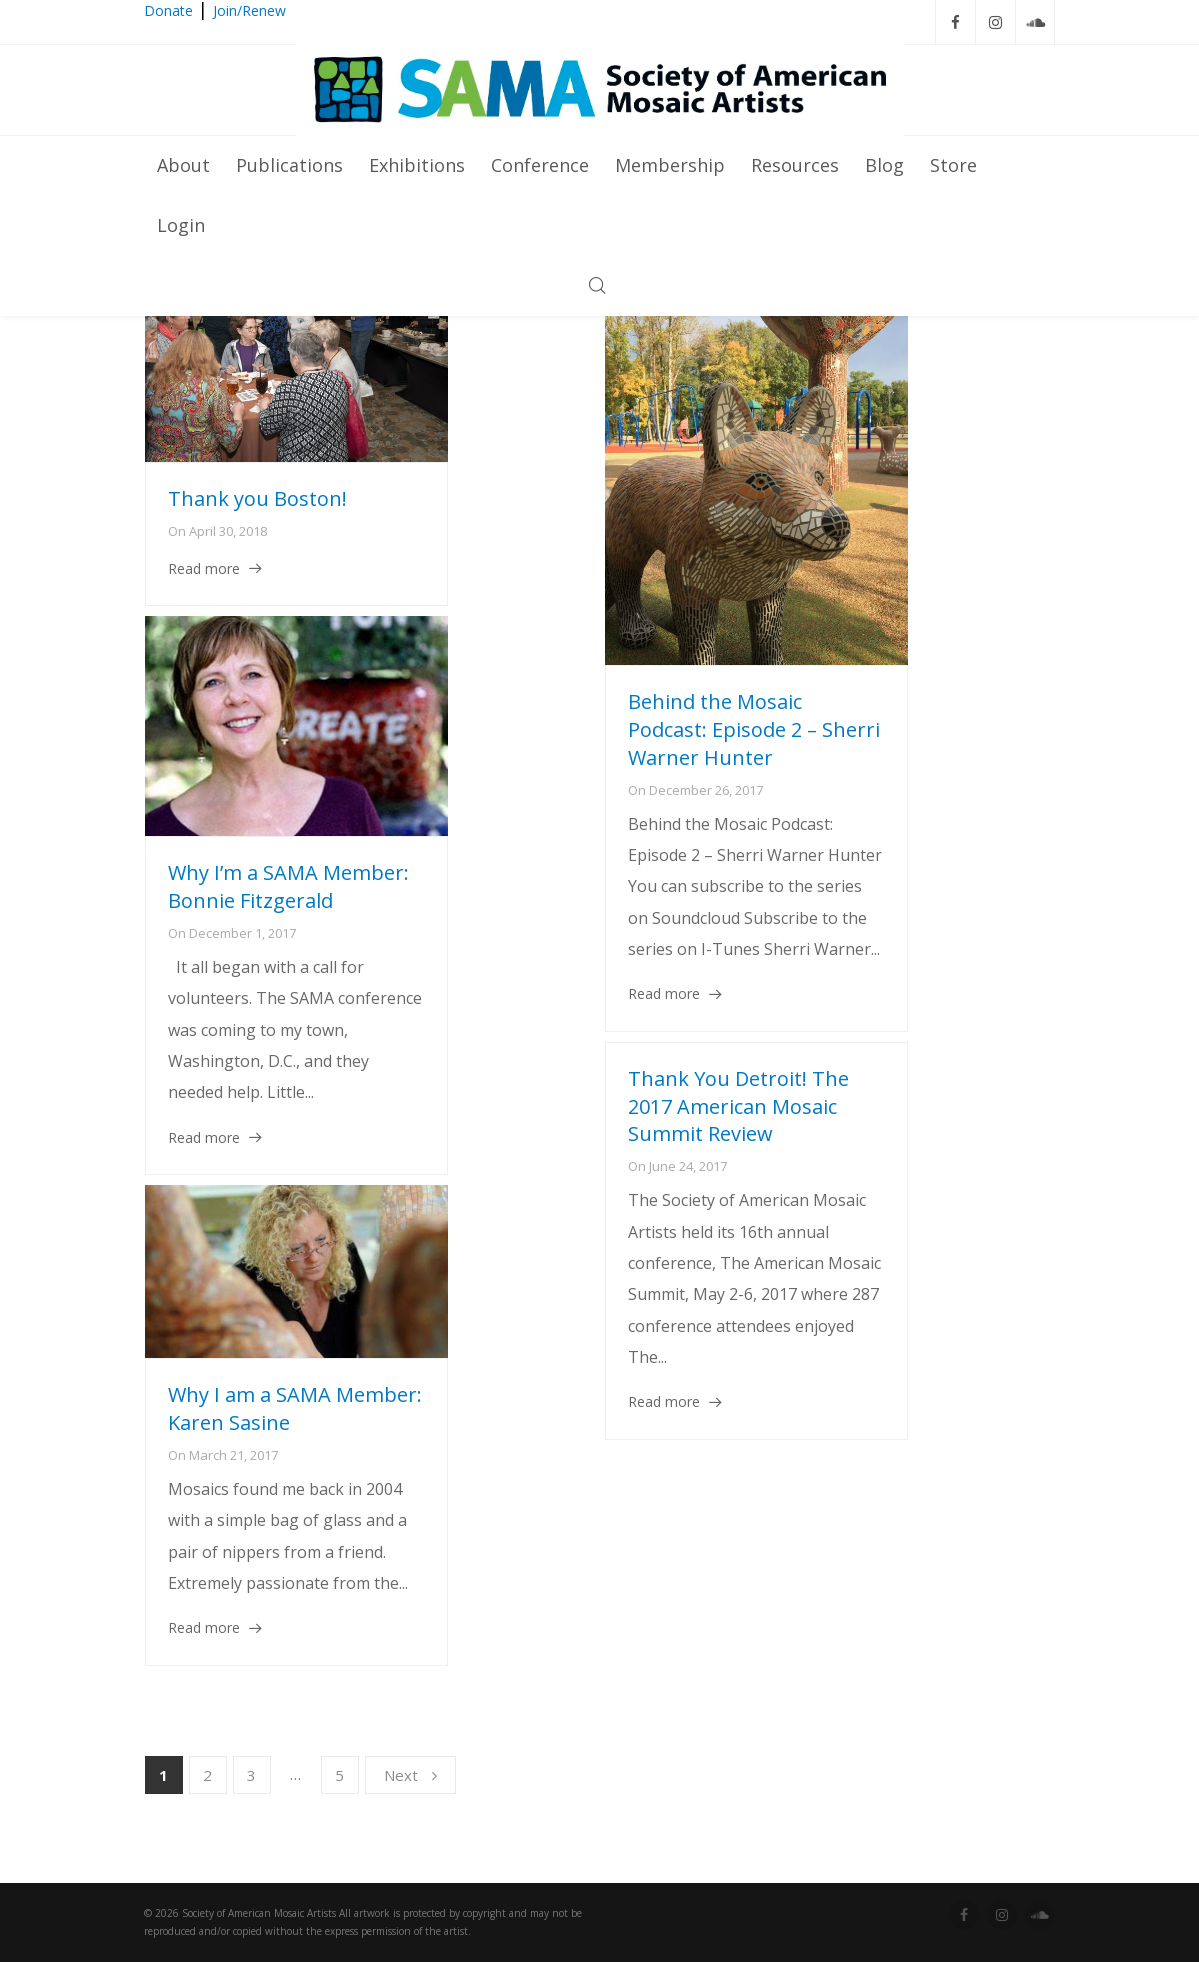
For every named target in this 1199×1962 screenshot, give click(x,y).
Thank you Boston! (257, 498)
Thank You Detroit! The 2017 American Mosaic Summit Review (738, 1106)
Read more (204, 568)
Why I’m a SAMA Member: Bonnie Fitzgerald (288, 886)
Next (410, 1775)
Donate (168, 10)
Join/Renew (249, 10)
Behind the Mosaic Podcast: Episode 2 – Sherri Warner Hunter (754, 729)
